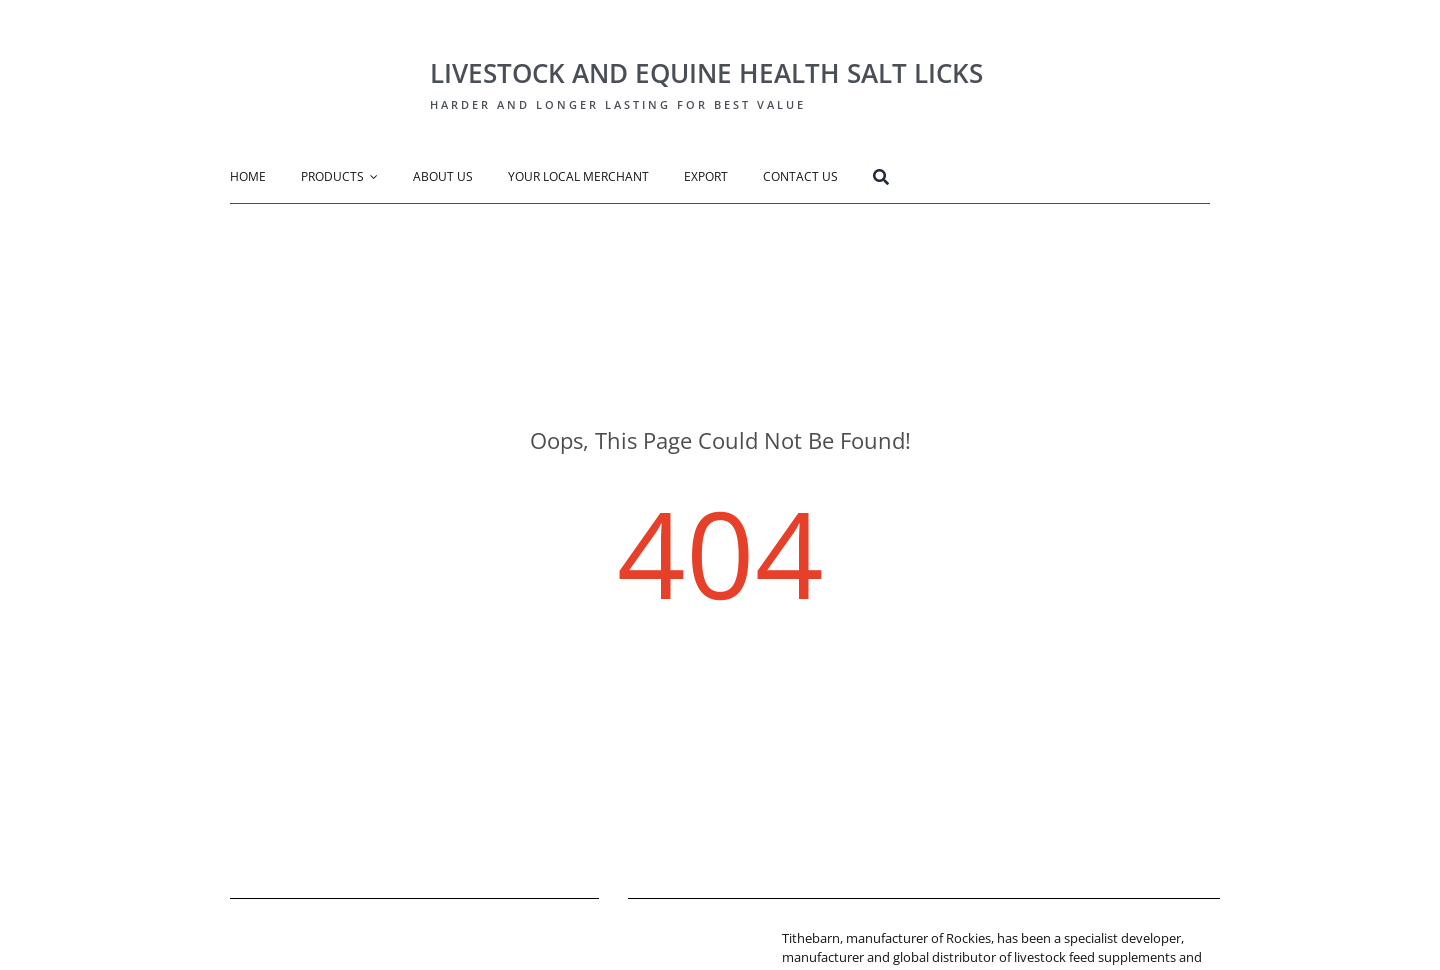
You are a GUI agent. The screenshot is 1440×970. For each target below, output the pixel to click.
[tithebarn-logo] (688, 935)
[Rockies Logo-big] (315, 36)
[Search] (898, 179)
